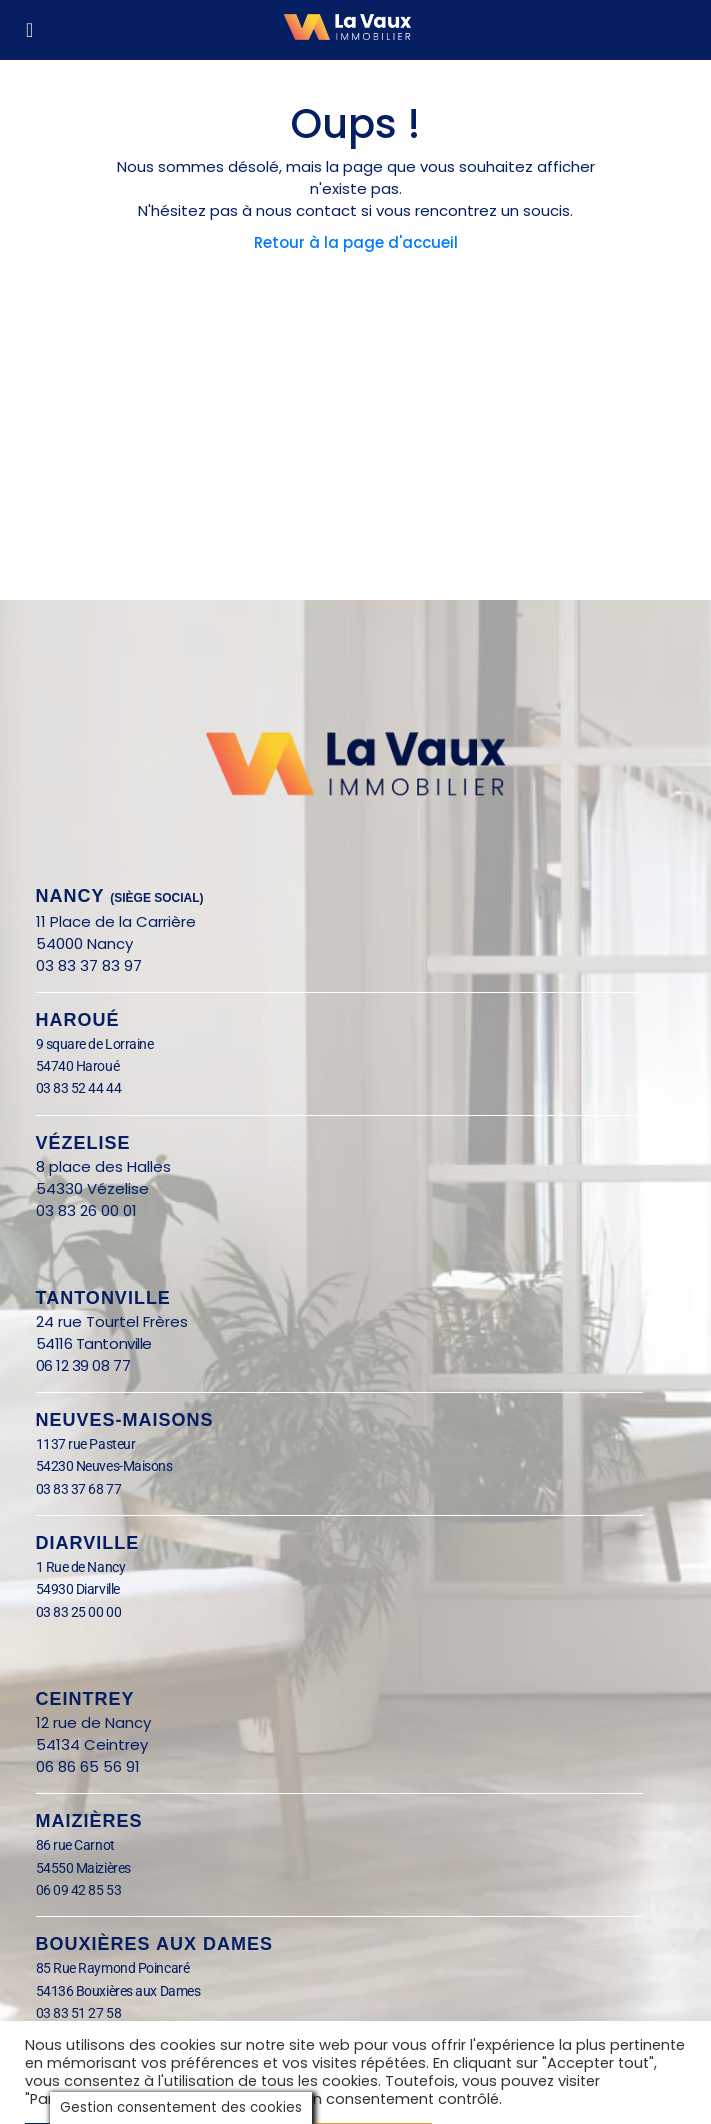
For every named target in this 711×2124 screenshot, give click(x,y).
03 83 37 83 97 (89, 965)
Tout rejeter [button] (261, 2088)
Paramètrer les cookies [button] (113, 2088)
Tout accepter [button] (374, 2088)
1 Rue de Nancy (81, 1567)
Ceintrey (85, 1699)
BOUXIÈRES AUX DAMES (154, 1944)
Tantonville (103, 1298)
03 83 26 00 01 (86, 1210)
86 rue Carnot (91, 1845)
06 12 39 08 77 (83, 1365)
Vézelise (83, 1143)
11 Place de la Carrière (116, 921)
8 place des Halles (109, 1166)
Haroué (78, 1020)
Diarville (88, 1543)
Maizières (89, 1821)
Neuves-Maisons (125, 1420)
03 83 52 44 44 (79, 1088)
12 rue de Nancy (93, 1722)
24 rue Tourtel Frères (112, 1321)
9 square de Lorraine (95, 1044)
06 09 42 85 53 (79, 1890)
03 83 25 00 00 (79, 1612)
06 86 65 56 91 (88, 1766)
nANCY (120, 896)
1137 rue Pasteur (86, 1444)
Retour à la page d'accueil (356, 242)
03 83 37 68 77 (79, 1489)
